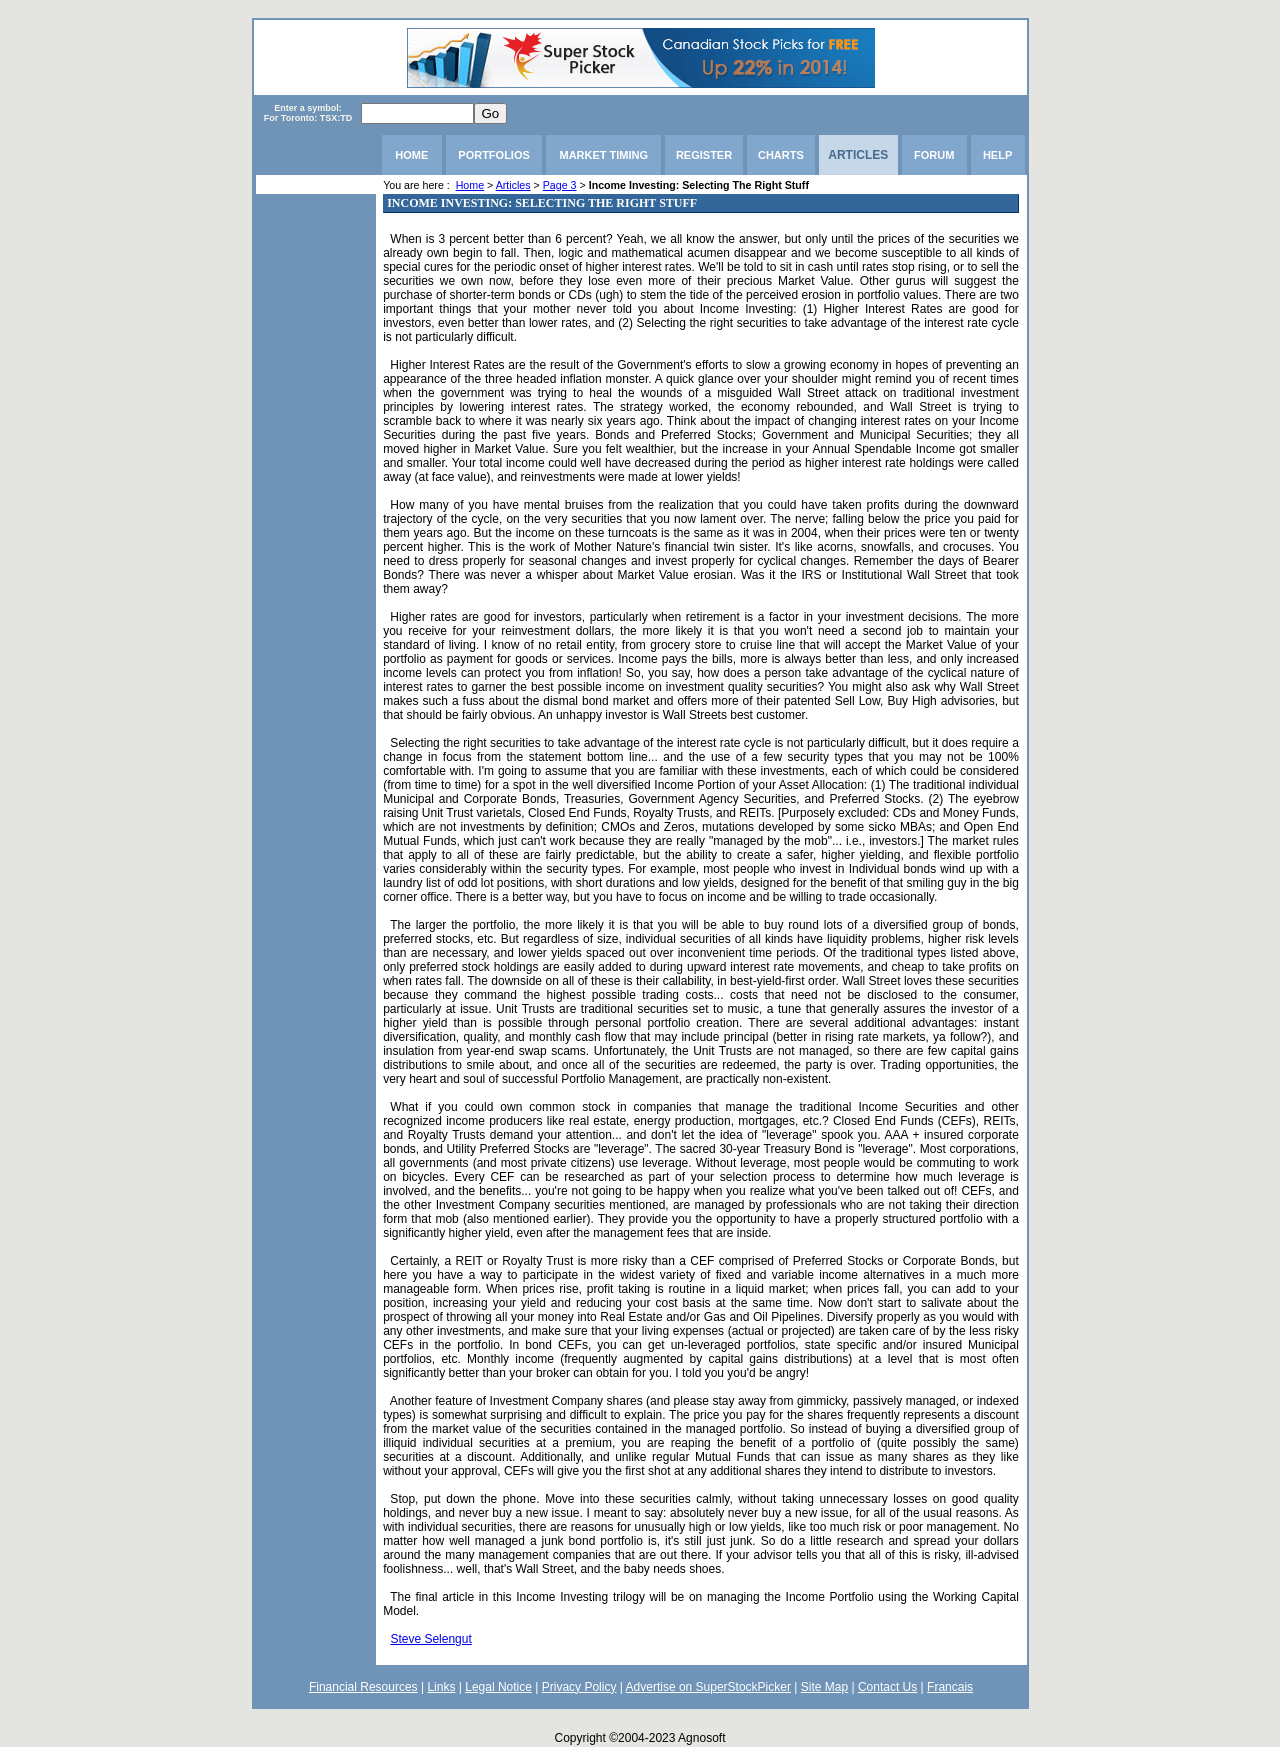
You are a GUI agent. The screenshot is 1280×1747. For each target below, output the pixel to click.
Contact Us (887, 1687)
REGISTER (704, 155)
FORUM (934, 155)
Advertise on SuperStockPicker (708, 1687)
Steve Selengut (430, 1639)
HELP (997, 155)
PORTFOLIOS (494, 155)
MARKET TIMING (603, 155)
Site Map (824, 1687)
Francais (950, 1687)
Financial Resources (363, 1687)
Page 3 (560, 185)
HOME (411, 155)
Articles (513, 185)
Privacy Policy (579, 1687)
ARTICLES (858, 155)
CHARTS (781, 155)
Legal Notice (498, 1687)
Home (470, 185)
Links (441, 1687)
